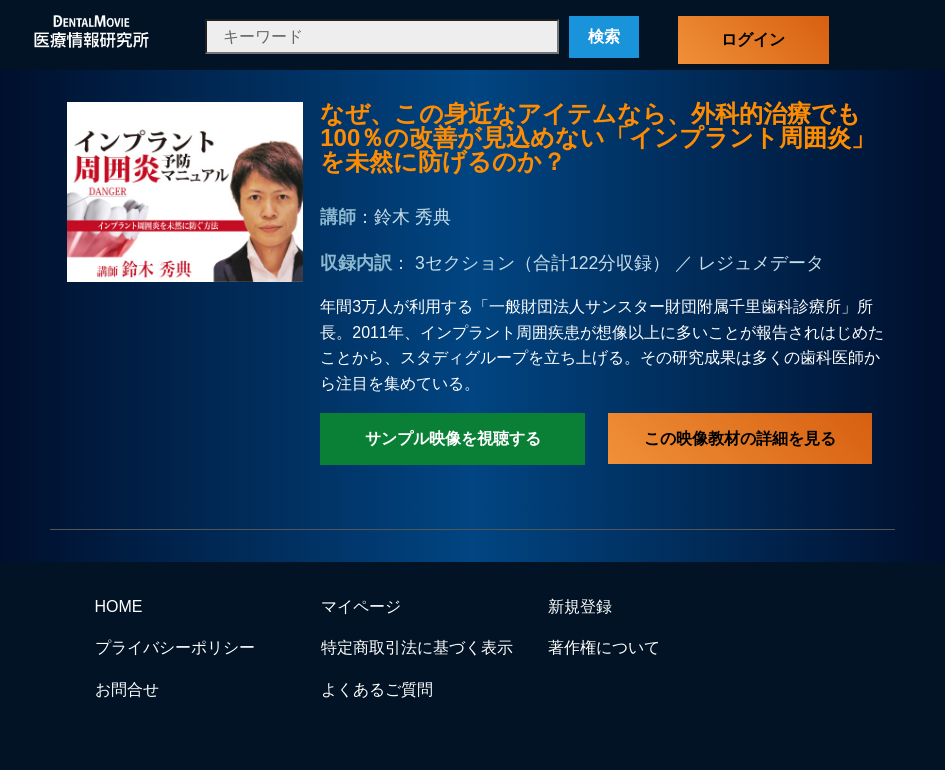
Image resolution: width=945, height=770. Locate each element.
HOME (119, 606)
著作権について (604, 647)
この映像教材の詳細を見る (740, 438)
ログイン (753, 39)
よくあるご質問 (377, 689)
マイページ (361, 606)
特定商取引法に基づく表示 (417, 647)
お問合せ (127, 689)
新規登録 (580, 606)
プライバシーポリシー (175, 647)
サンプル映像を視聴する (453, 438)
